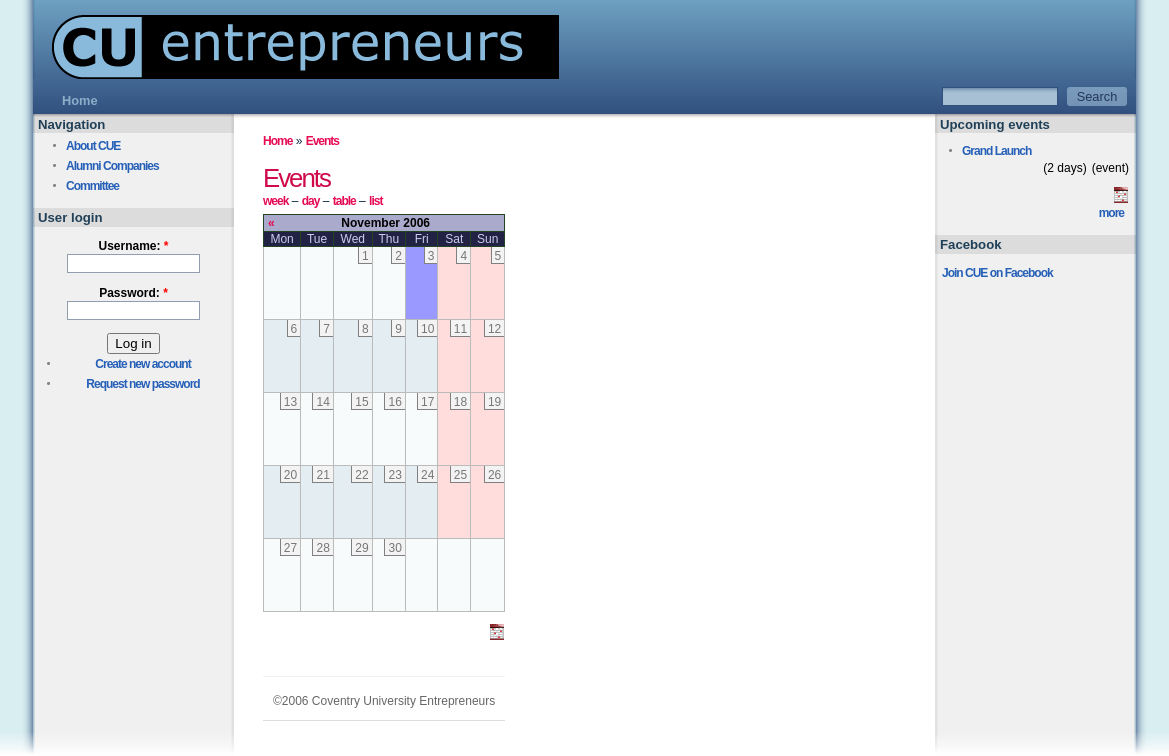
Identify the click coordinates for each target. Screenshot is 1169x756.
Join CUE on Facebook (997, 273)
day (311, 201)
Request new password (142, 384)
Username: (133, 246)
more (1111, 213)
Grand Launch (996, 151)
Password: (133, 293)
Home (277, 141)
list (375, 201)
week (275, 201)
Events (322, 141)
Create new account (142, 364)
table (344, 201)
